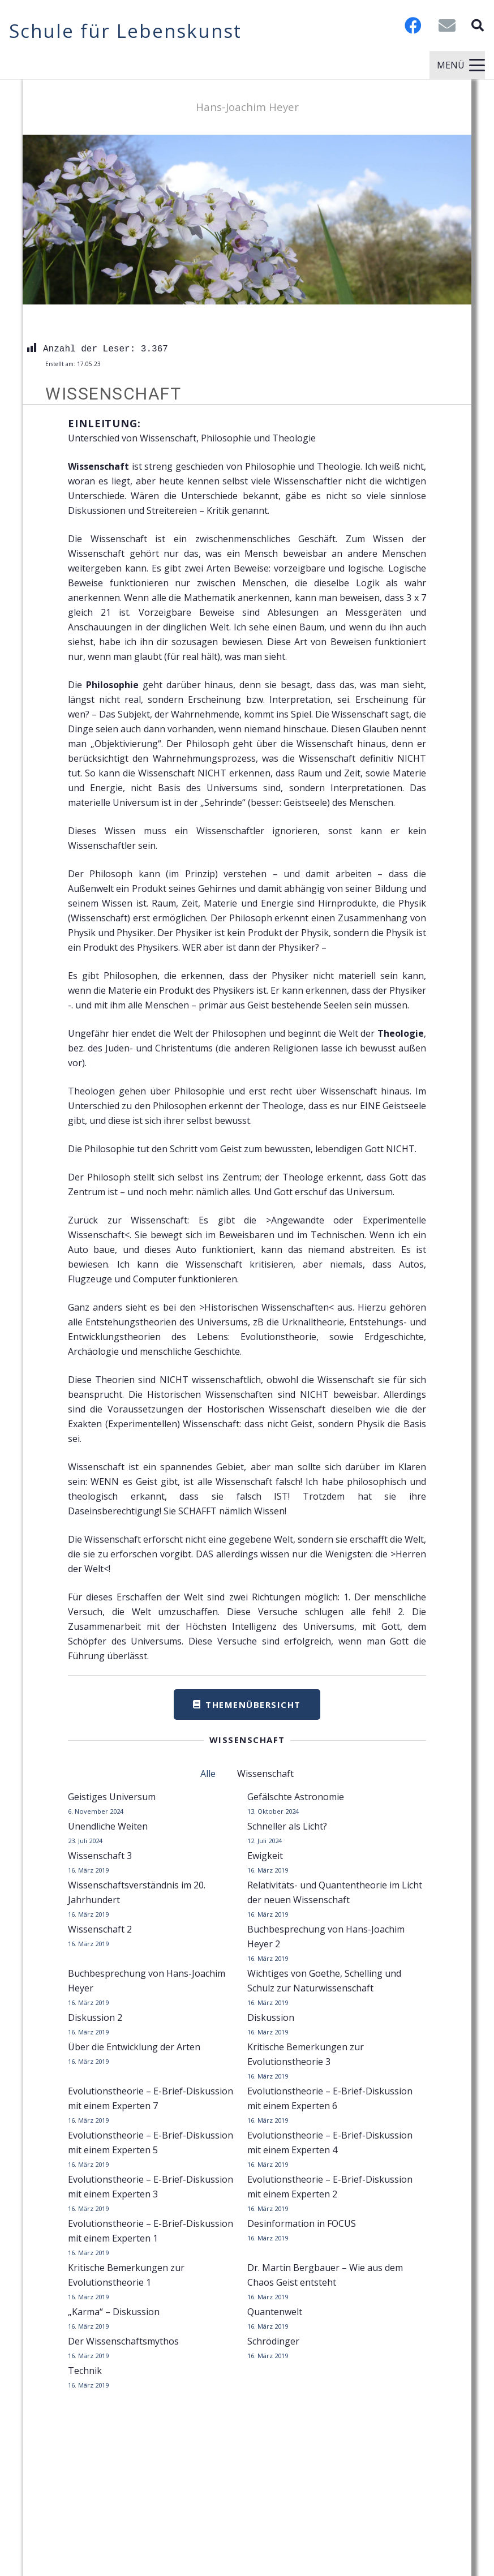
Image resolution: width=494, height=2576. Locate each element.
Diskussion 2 (95, 2017)
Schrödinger (273, 2341)
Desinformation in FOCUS (301, 2223)
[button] (477, 25)
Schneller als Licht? (287, 1826)
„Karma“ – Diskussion (114, 2311)
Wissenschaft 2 (100, 1929)
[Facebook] (413, 25)
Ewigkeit (265, 1855)
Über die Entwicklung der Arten (134, 2047)
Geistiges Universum (112, 1797)
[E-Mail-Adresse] (447, 25)
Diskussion (270, 2017)
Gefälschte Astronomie (295, 1797)
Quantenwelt (274, 2311)
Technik (85, 2370)
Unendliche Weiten (108, 1826)
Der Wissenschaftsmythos (123, 2341)
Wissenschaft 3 (100, 1855)
